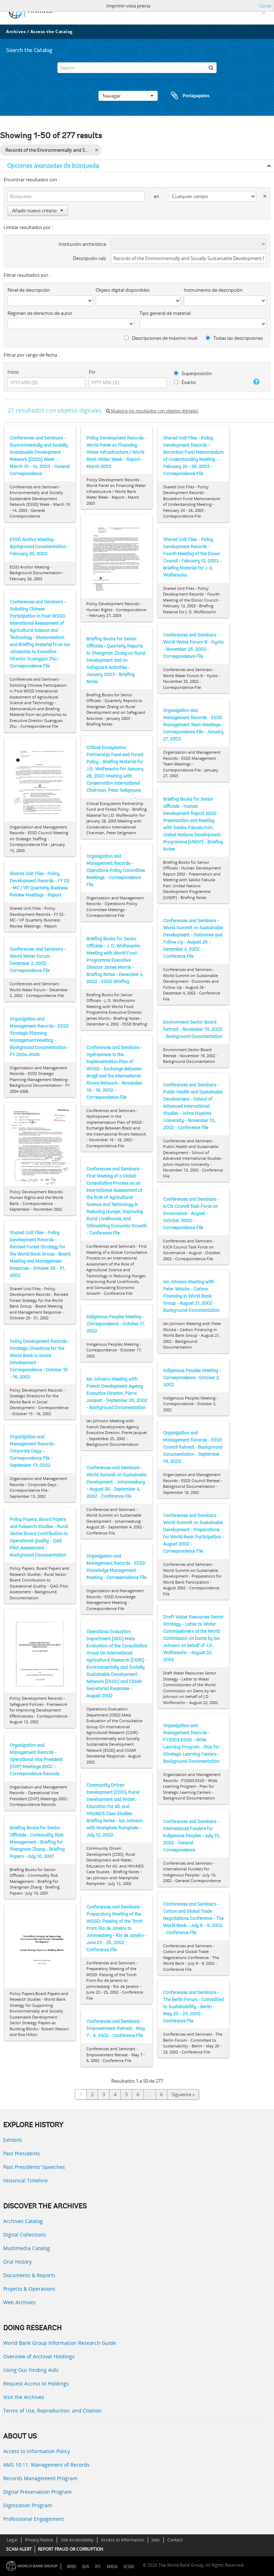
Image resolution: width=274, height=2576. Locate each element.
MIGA (112, 2567)
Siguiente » (183, 2094)
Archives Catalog (23, 2221)
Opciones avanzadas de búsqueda (53, 166)
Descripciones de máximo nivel (160, 338)
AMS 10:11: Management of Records (46, 2464)
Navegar (128, 96)
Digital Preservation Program (37, 2491)
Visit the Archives (23, 2397)
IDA (85, 2567)
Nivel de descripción (28, 290)
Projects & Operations (29, 2288)
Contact (175, 2540)
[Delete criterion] (261, 194)
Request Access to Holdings (36, 2383)
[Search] (136, 67)
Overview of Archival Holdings (39, 2356)
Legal (12, 2540)
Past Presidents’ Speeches (34, 2167)
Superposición (193, 373)
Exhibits (12, 2139)
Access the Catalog (51, 31)
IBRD (71, 2567)
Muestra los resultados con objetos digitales (152, 411)
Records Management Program (40, 2478)
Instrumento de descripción (213, 290)
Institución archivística (82, 244)
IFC (98, 2567)
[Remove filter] (96, 150)
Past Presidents (21, 2153)
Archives (16, 31)
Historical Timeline (25, 2180)
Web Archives (19, 2302)
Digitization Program (27, 2505)
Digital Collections (24, 2234)
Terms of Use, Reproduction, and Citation (52, 2410)
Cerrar (265, 5)
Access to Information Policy (36, 2451)
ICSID (128, 2567)
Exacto (185, 382)
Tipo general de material (165, 313)
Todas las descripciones (234, 338)
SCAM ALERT (19, 2549)
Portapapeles (183, 95)
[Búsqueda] (211, 67)
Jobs (156, 2540)
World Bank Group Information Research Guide (59, 2342)
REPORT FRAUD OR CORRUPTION (70, 2549)
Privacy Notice (39, 2540)
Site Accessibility (77, 2540)
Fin (92, 372)
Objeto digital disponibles (122, 290)
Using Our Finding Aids (31, 2370)
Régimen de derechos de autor (39, 313)
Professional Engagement (33, 2518)
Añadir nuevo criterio (37, 210)
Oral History (17, 2261)
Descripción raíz (89, 258)
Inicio (13, 372)
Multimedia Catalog (26, 2248)
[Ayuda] (254, 381)
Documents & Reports (29, 2275)
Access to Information (122, 2540)
